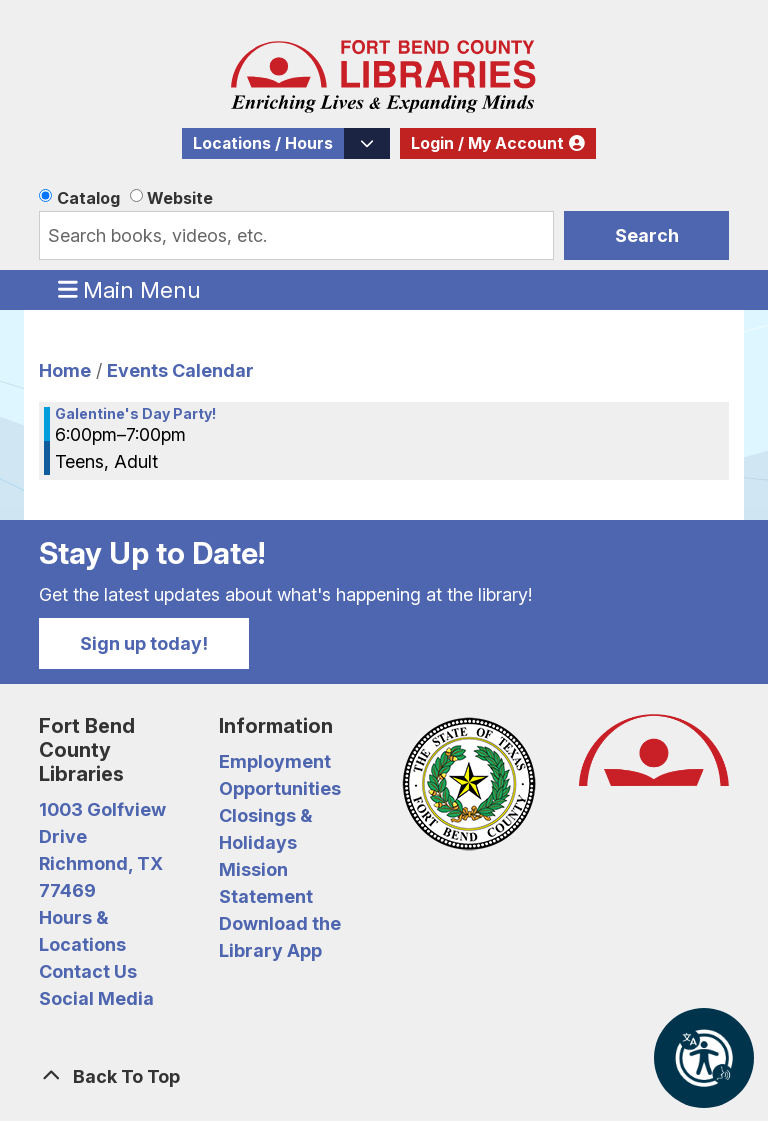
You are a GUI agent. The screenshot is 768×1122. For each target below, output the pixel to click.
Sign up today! (144, 643)
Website (180, 198)
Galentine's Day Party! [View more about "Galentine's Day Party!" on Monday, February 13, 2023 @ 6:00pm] (135, 414)
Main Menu (130, 289)
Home (65, 370)
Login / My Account (487, 143)
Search (647, 235)
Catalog (88, 198)
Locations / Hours (263, 143)
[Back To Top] (384, 1076)
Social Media (96, 998)
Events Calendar (180, 370)
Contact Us (88, 971)
